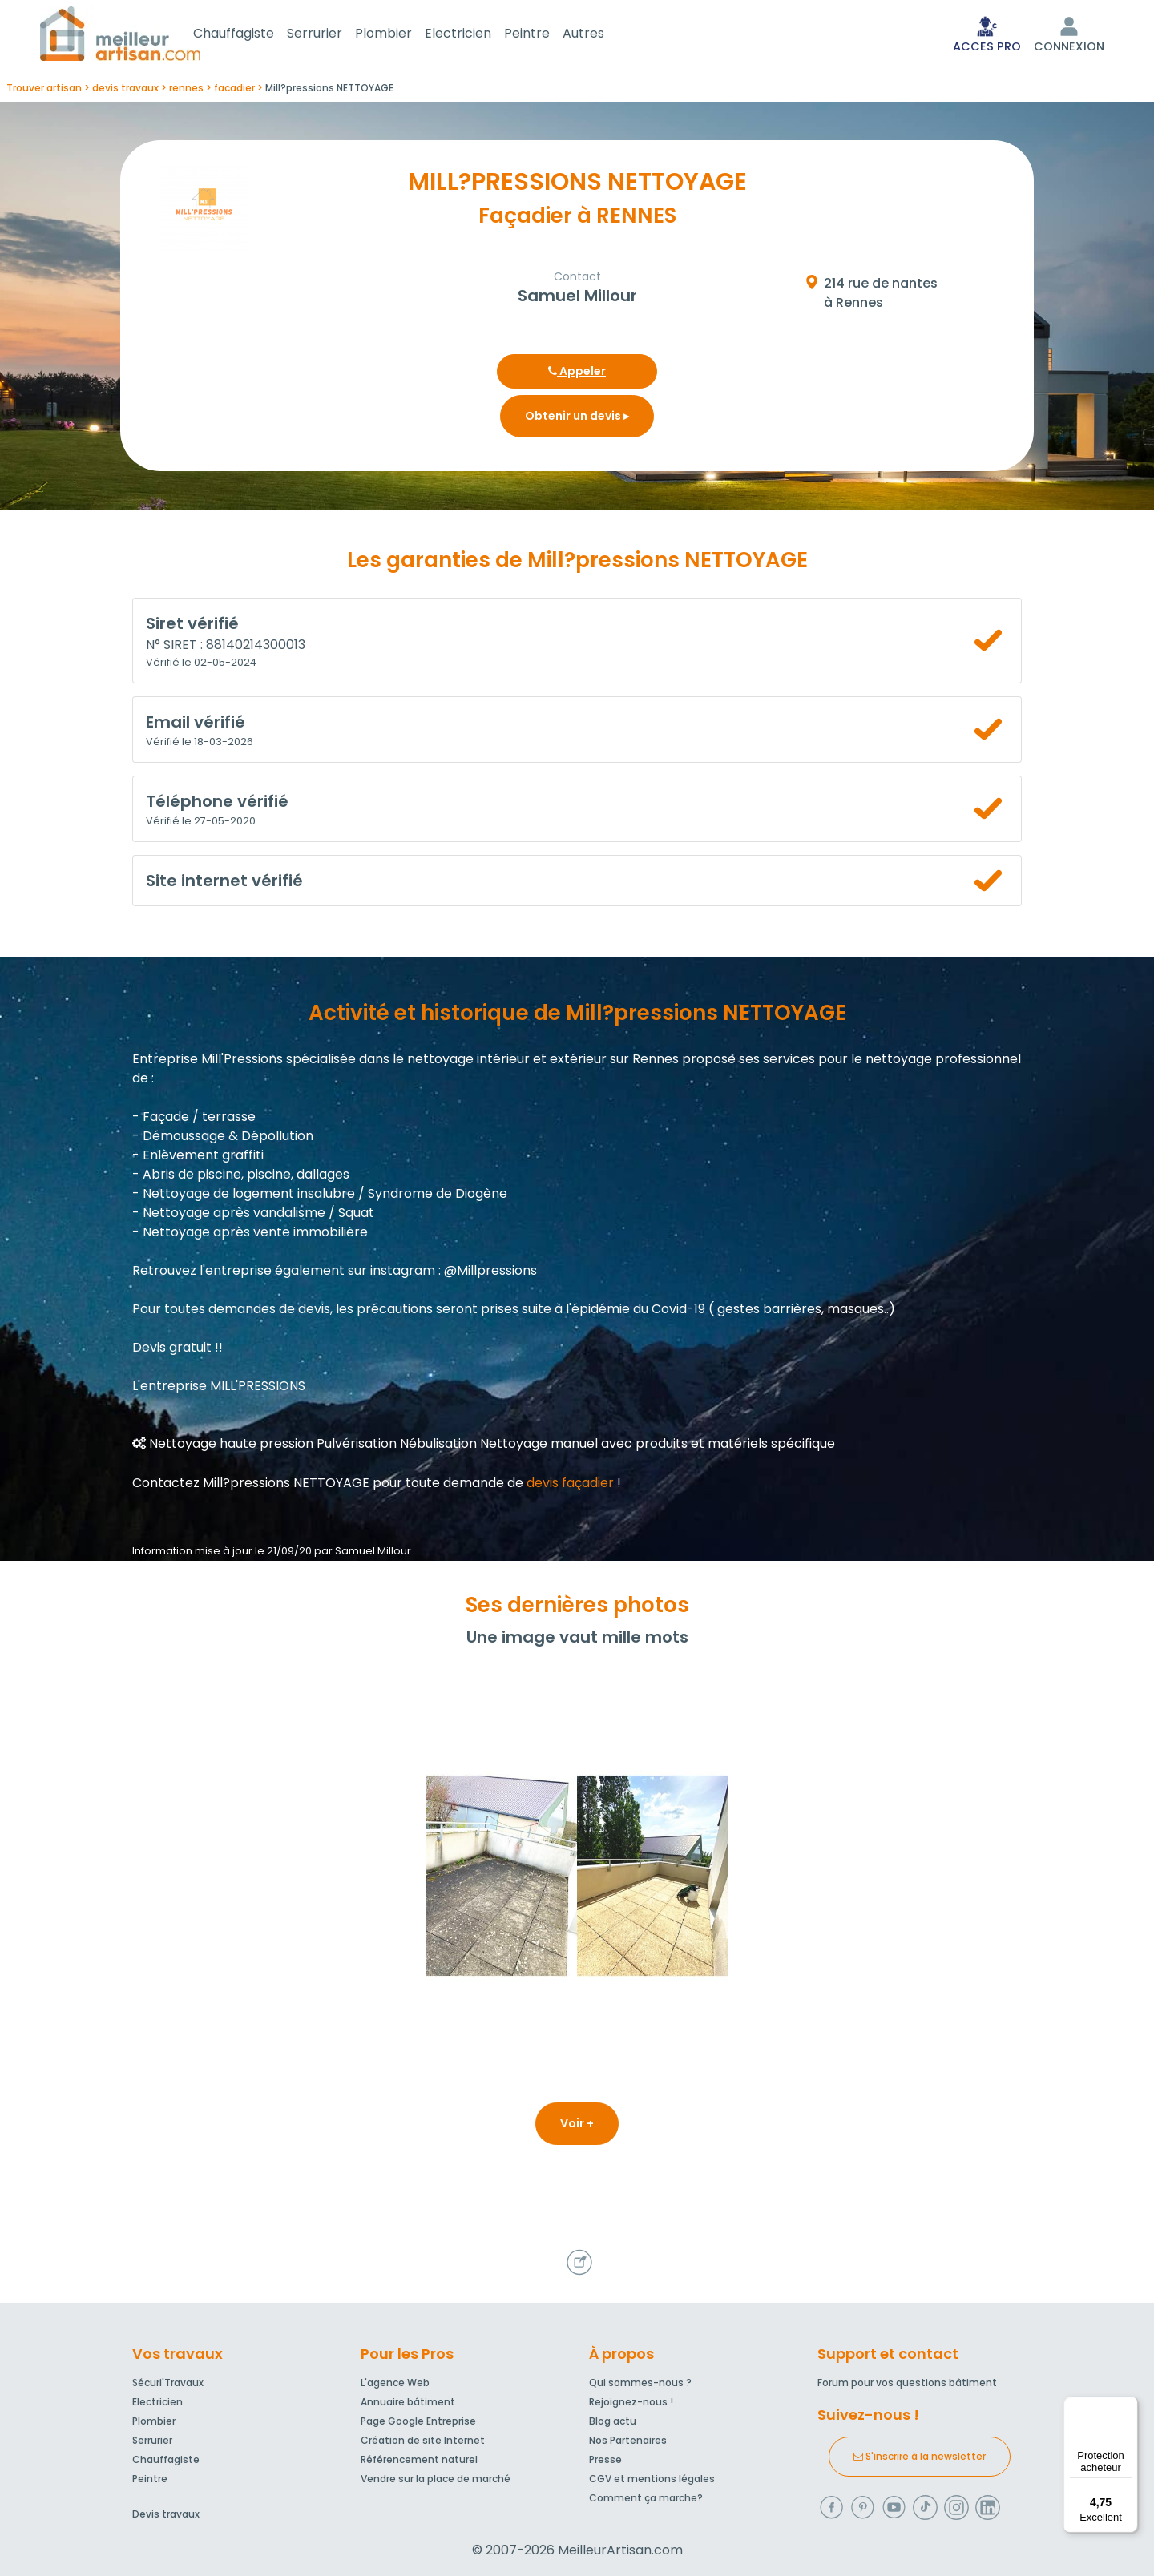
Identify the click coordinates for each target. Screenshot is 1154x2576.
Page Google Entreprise (418, 2421)
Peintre (546, 35)
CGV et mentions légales (652, 2478)
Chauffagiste (252, 35)
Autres (602, 35)
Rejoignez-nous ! (631, 2402)
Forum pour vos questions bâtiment (907, 2382)
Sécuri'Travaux (168, 2382)
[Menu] (1128, 2406)
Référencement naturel (419, 2459)
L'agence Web (395, 2382)
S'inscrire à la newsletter (919, 2456)
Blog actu (612, 2421)
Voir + (577, 2126)
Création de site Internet (423, 2440)
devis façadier (570, 1486)
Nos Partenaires (628, 2440)
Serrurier (333, 35)
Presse (605, 2459)
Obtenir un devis (577, 419)
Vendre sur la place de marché (435, 2478)
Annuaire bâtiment (408, 2402)
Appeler (577, 374)
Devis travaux (166, 2514)
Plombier (402, 35)
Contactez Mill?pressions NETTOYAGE (250, 1486)
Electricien (477, 35)
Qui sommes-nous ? (640, 2382)
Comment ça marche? (646, 2498)
